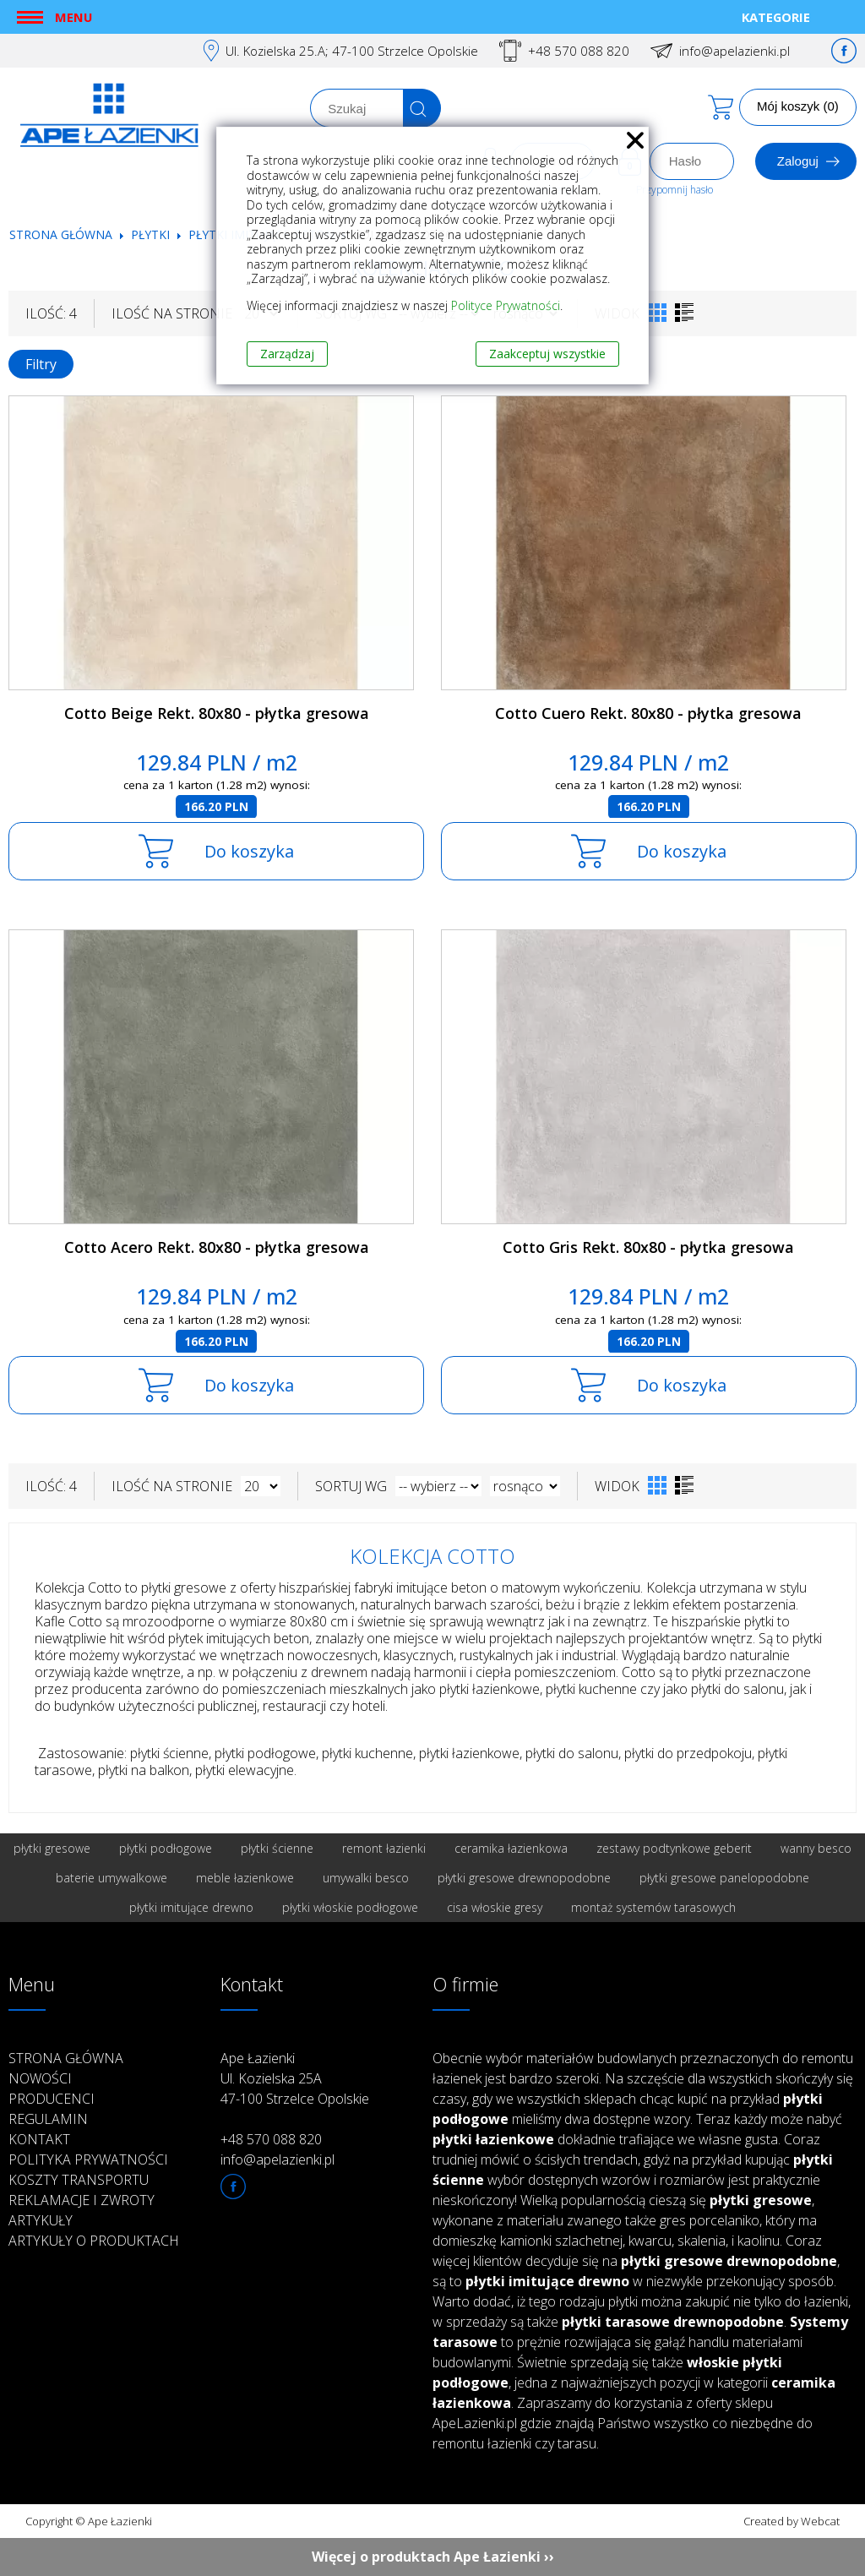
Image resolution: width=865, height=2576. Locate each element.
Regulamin (48, 2119)
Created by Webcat (791, 2521)
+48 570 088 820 (578, 50)
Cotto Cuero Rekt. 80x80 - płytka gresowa (648, 713)
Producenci (51, 2098)
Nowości (40, 2078)
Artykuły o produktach (93, 2240)
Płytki (152, 234)
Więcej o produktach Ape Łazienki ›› (433, 2556)
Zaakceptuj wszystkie (547, 354)
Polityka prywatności (88, 2159)
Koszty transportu (78, 2179)
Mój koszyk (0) (798, 106)
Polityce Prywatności (505, 305)
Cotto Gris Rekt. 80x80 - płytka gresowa (648, 1247)
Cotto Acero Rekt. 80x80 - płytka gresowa (216, 1247)
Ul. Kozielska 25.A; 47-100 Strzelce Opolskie (352, 50)
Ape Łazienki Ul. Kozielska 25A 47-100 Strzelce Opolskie (294, 2078)
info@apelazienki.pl (734, 50)
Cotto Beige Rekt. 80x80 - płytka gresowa (216, 713)
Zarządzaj (287, 354)
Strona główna (60, 234)
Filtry (41, 364)
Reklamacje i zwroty (81, 2200)
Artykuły (40, 2220)
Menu (73, 16)
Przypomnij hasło (674, 189)
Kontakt (39, 2139)
